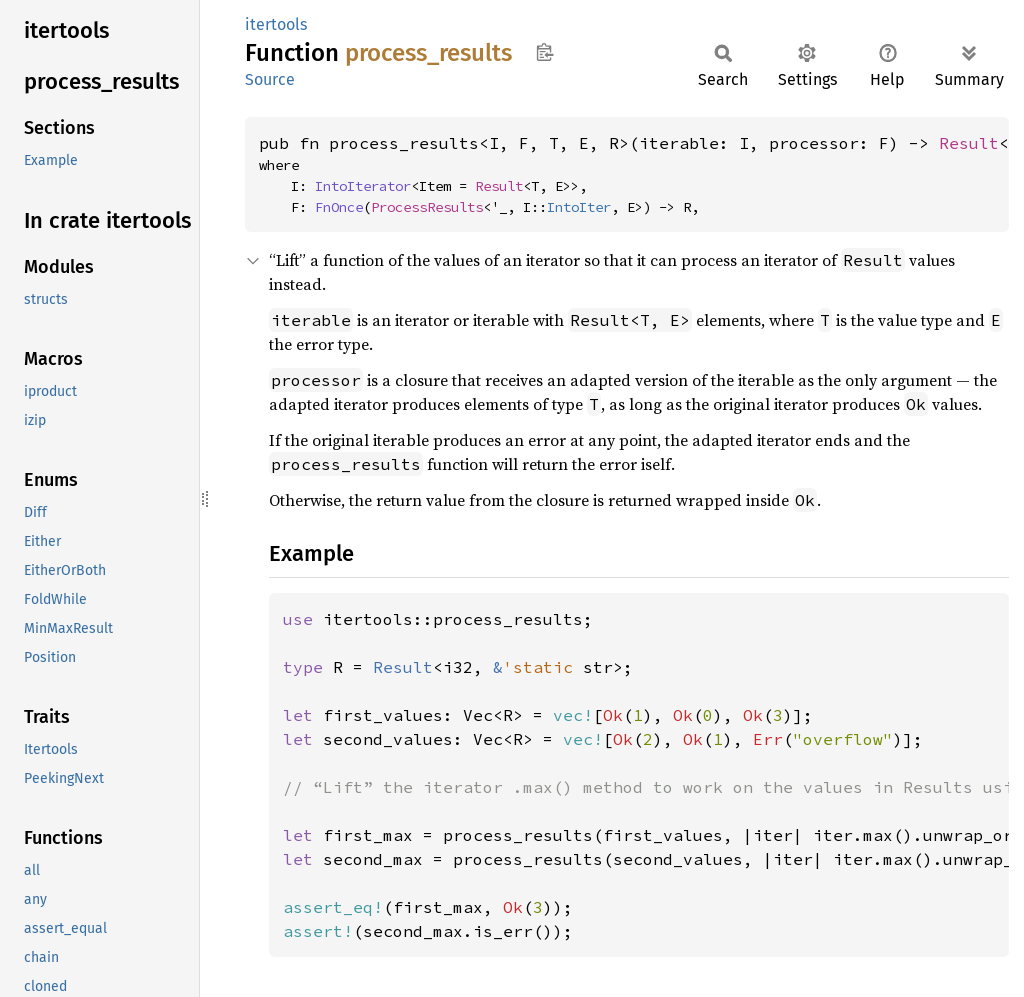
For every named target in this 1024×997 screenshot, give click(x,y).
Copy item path (544, 52)
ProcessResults (427, 207)
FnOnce (339, 207)
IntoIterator (363, 186)
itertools (276, 24)
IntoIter (579, 207)
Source (270, 79)
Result (969, 143)
